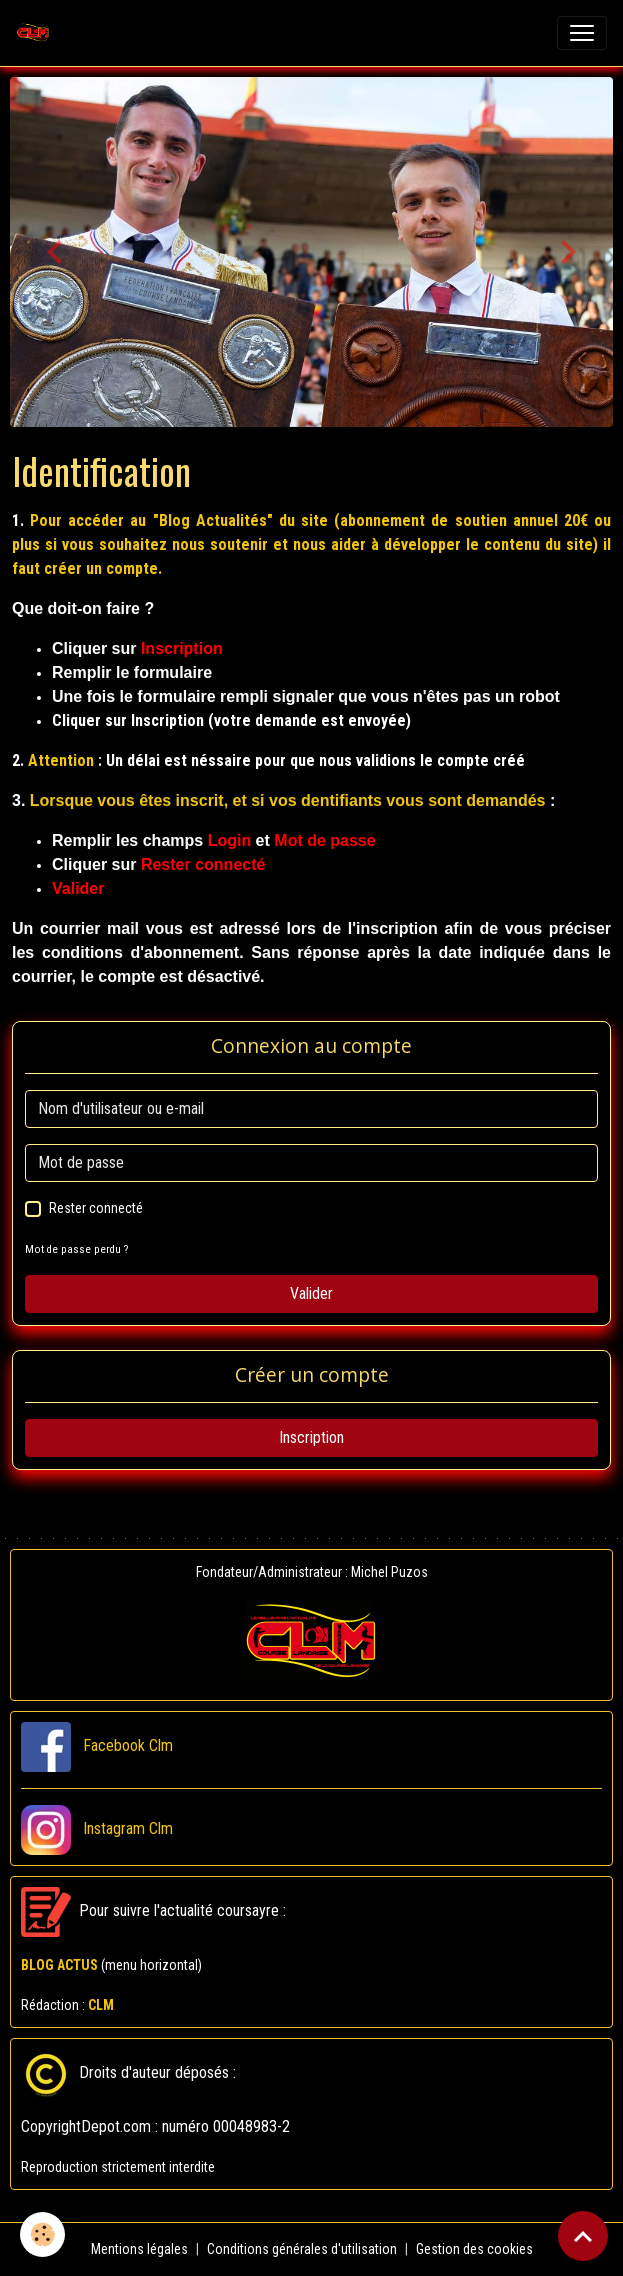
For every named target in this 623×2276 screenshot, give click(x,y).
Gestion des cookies (474, 2249)
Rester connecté (96, 1208)
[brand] (37, 33)
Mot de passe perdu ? (76, 1249)
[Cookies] (42, 2234)
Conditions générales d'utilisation (302, 2249)
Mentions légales (139, 2249)
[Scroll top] (583, 2236)
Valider (311, 1293)
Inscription (311, 1437)
